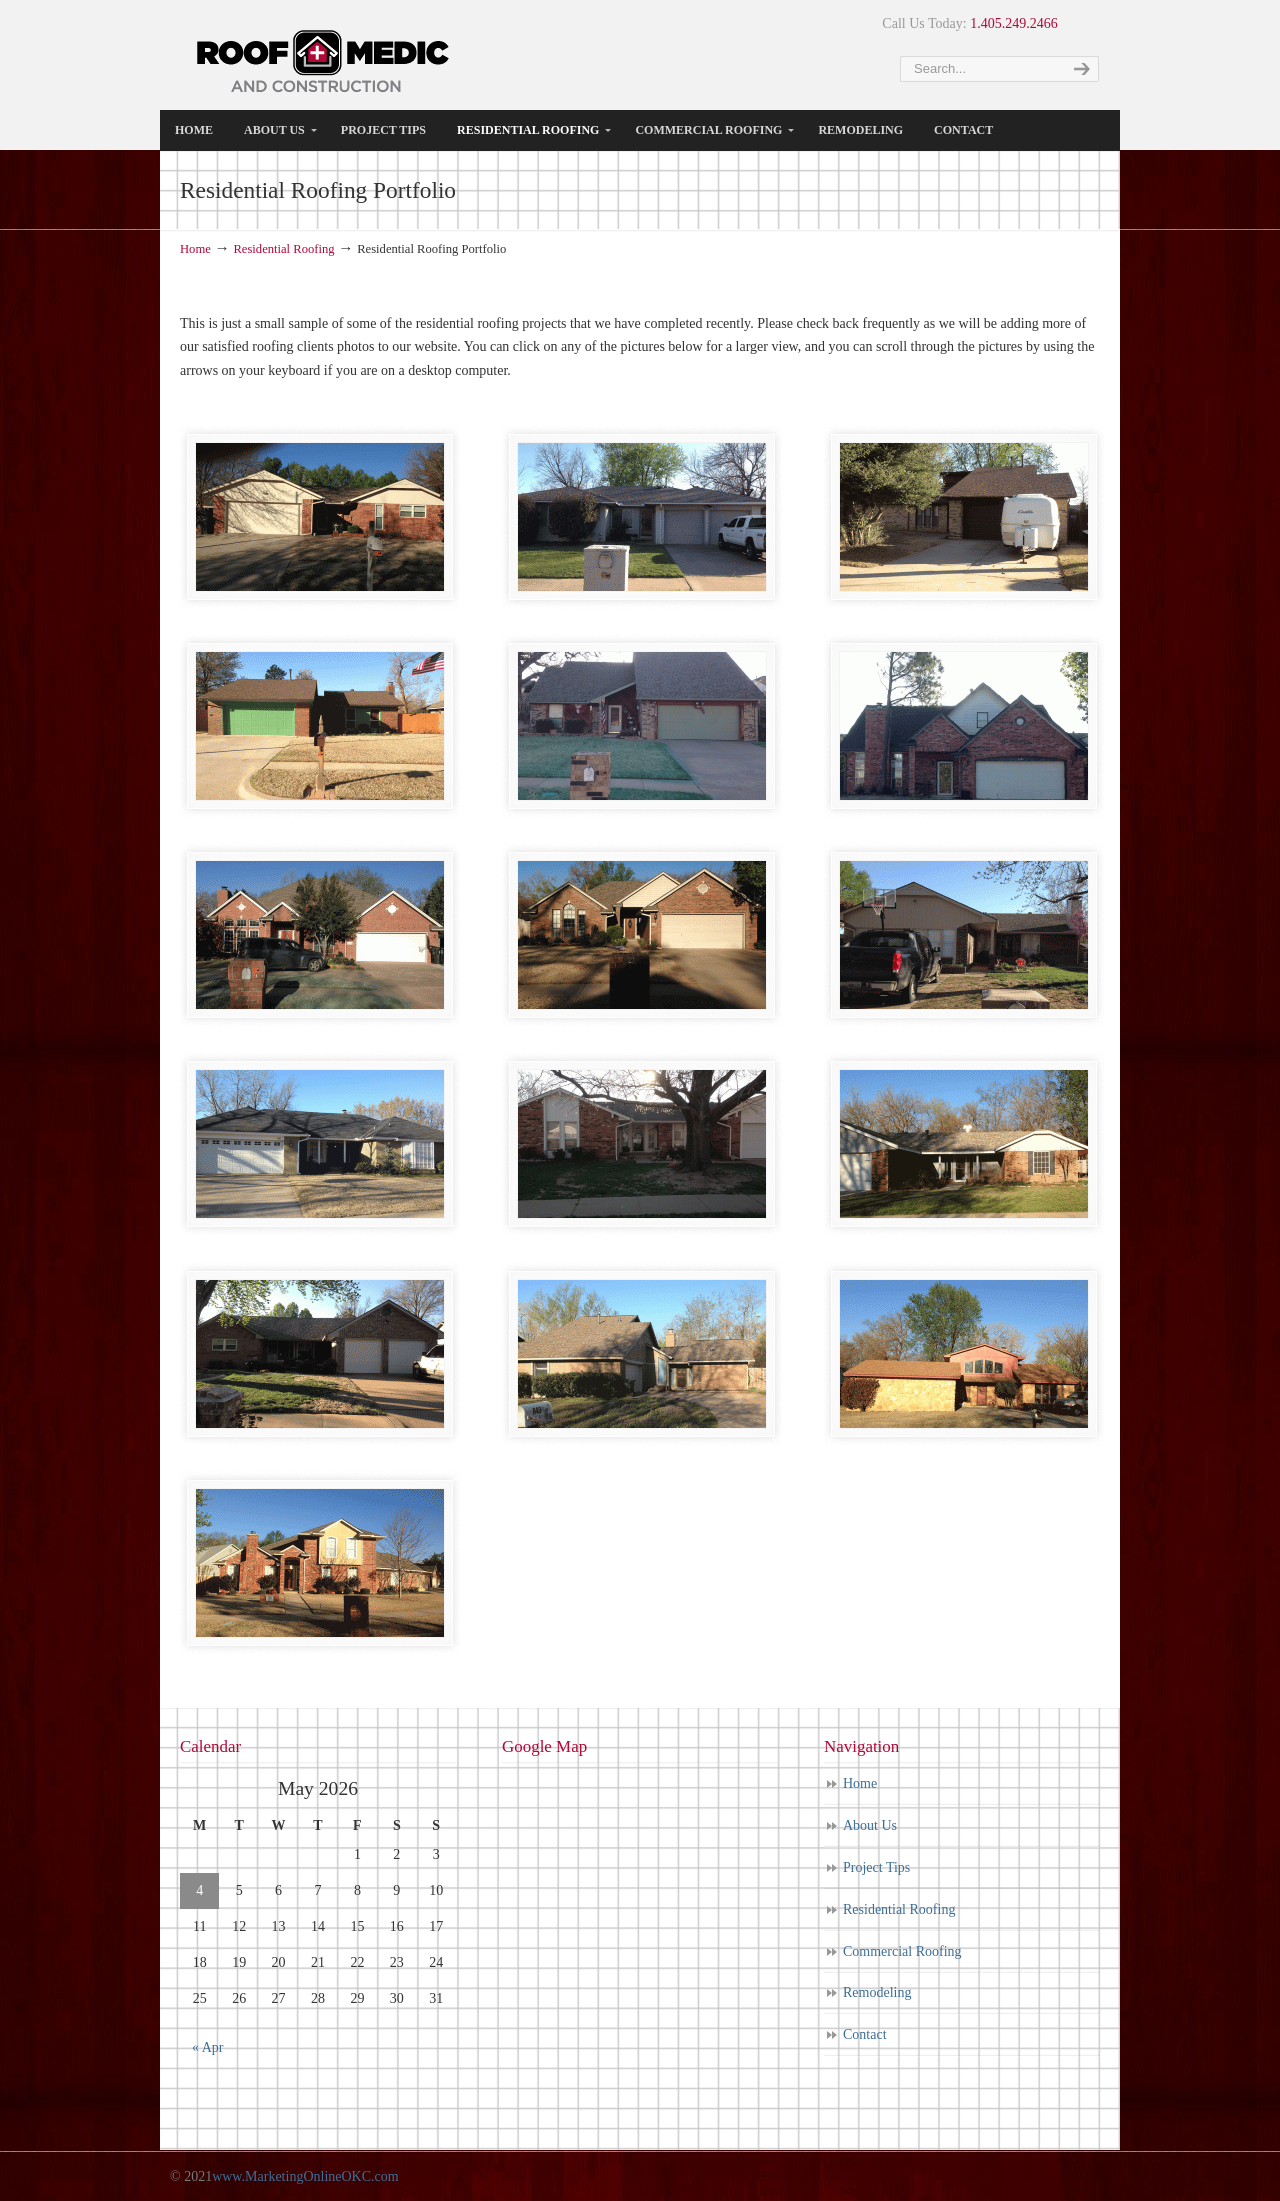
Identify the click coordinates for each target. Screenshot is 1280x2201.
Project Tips (876, 1867)
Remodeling (877, 1992)
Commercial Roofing (902, 1951)
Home (195, 249)
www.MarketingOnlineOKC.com (305, 2176)
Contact (865, 2034)
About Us (870, 1825)
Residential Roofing (283, 249)
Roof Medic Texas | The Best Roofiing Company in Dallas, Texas (324, 60)
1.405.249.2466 (1014, 23)
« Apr (208, 2047)
